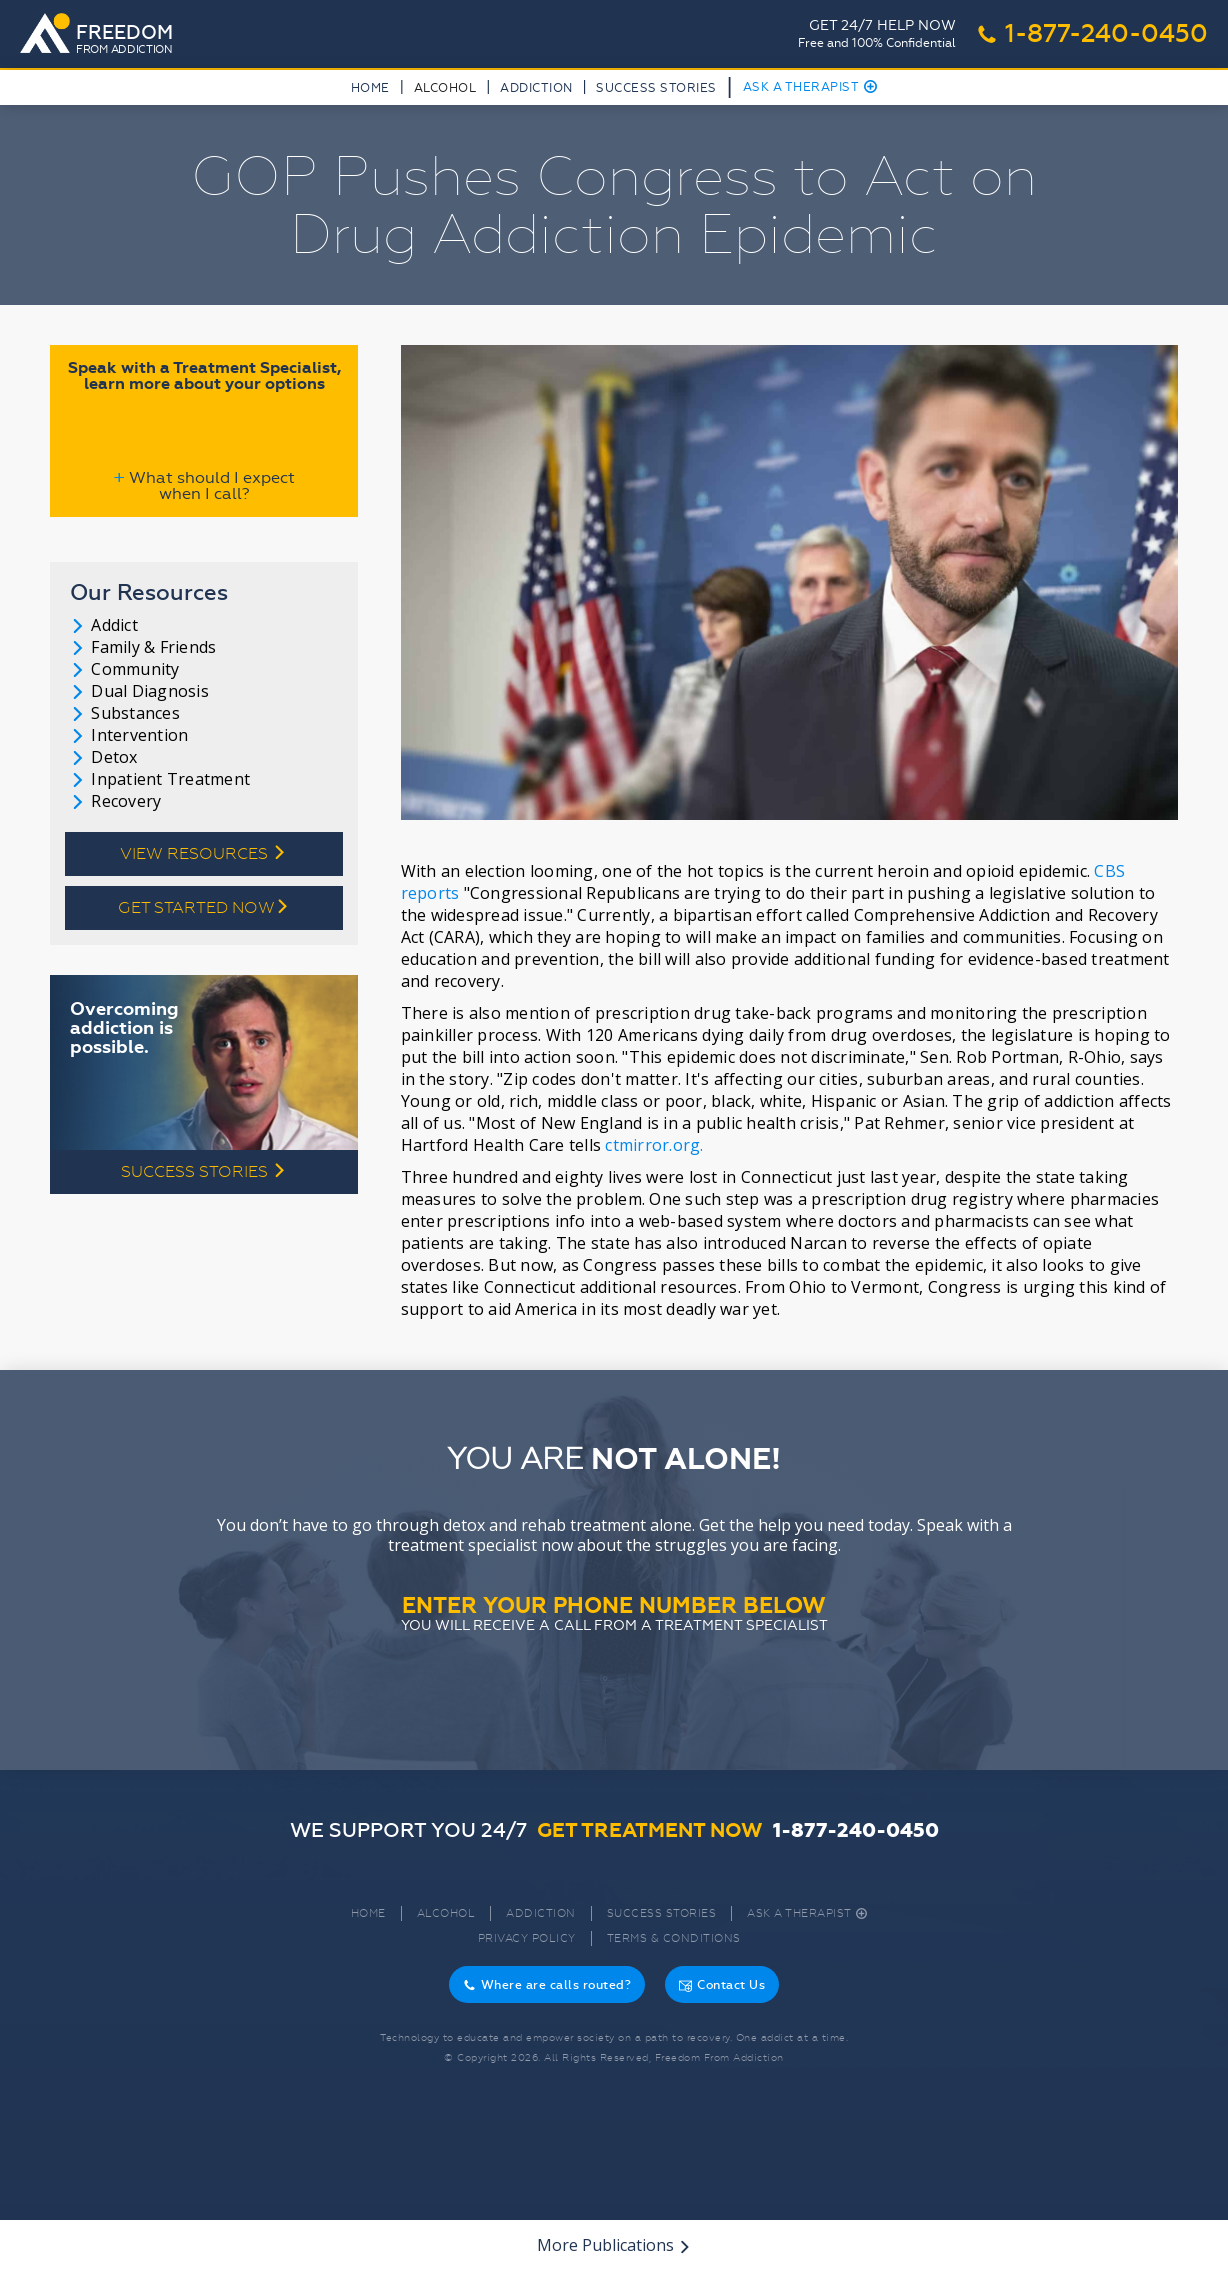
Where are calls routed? (547, 1985)
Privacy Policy (527, 1938)
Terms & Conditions (674, 1938)
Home (370, 88)
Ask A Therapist (810, 87)
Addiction (536, 88)
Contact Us (722, 1985)
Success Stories (656, 88)
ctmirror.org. (654, 1145)
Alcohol (446, 1913)
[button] (445, 92)
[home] (102, 35)
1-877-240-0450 (1092, 34)
